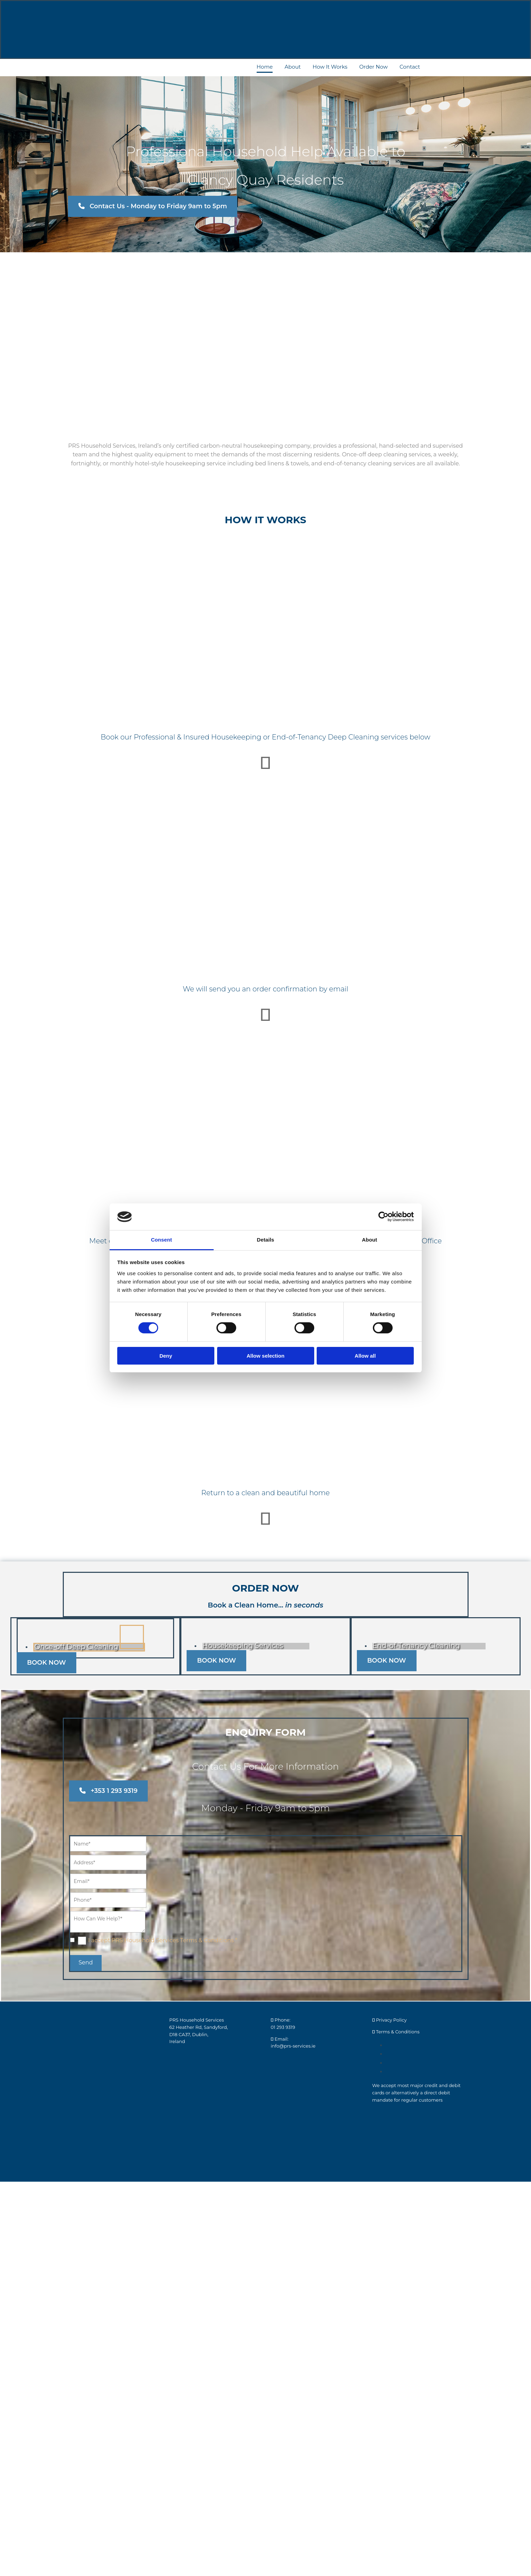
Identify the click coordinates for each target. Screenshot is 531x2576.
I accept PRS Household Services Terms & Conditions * (162, 1940)
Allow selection (265, 1356)
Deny (166, 1356)
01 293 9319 (283, 2027)
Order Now (373, 66)
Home (265, 66)
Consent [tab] (161, 1240)
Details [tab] (265, 1240)
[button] (153, 206)
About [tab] (369, 1240)
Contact (410, 66)
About (293, 66)
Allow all (365, 1356)
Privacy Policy (391, 2020)
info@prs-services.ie (293, 2046)
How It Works (329, 66)
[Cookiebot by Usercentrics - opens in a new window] (383, 1216)
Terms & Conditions (397, 2031)
